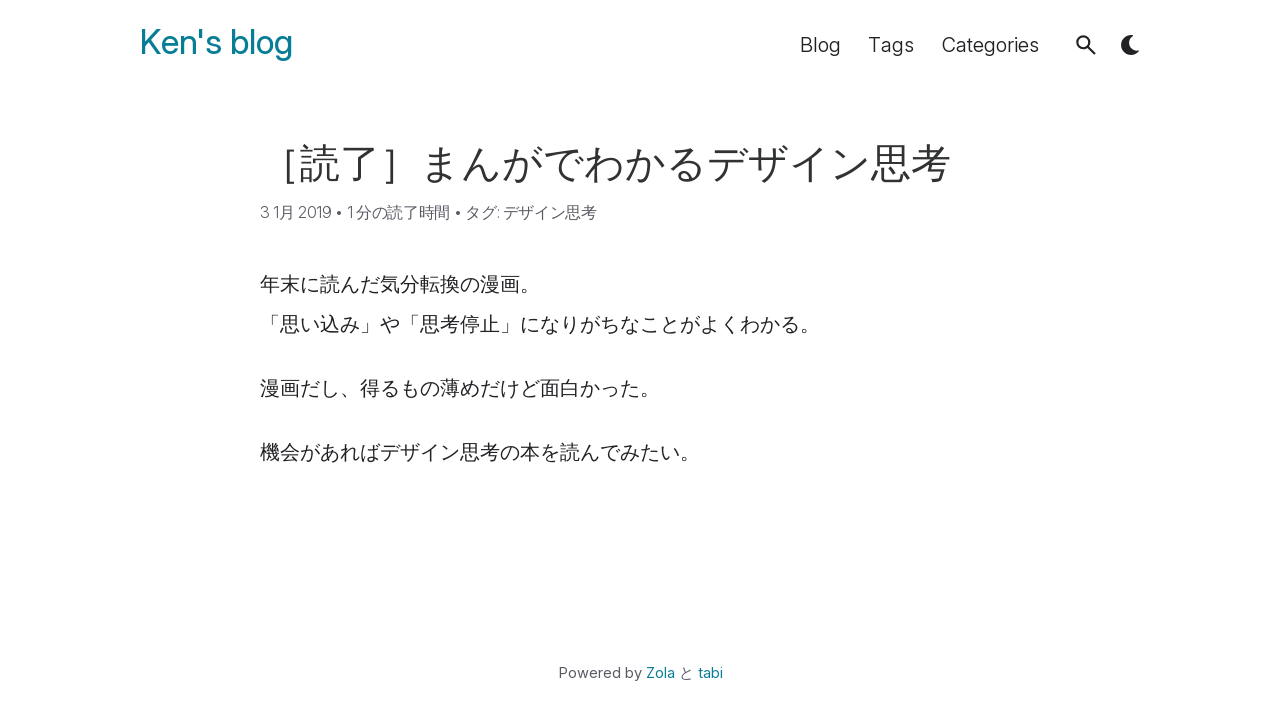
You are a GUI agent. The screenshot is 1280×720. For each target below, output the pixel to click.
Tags (891, 45)
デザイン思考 (550, 212)
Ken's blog (216, 42)
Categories (990, 45)
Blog (820, 45)
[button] (1086, 45)
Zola (660, 673)
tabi (710, 673)
